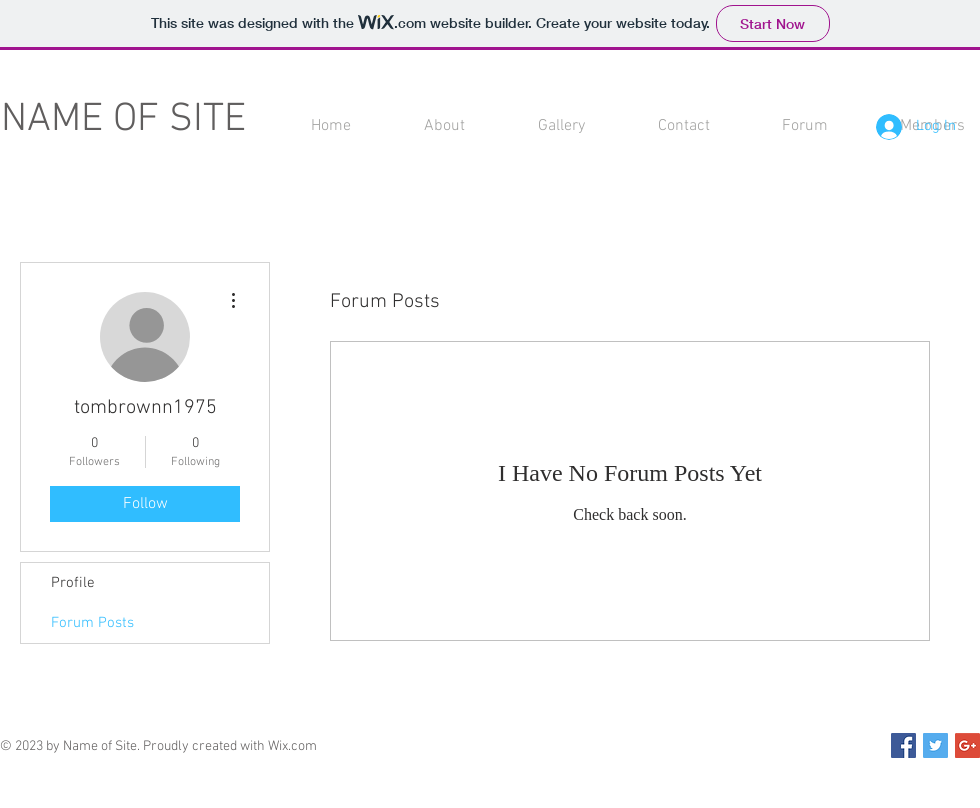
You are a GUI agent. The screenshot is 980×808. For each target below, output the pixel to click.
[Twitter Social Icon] (935, 745)
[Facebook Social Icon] (903, 745)
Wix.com (292, 746)
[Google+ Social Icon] (967, 745)
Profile (73, 583)
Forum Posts (92, 623)
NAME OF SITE (123, 120)
